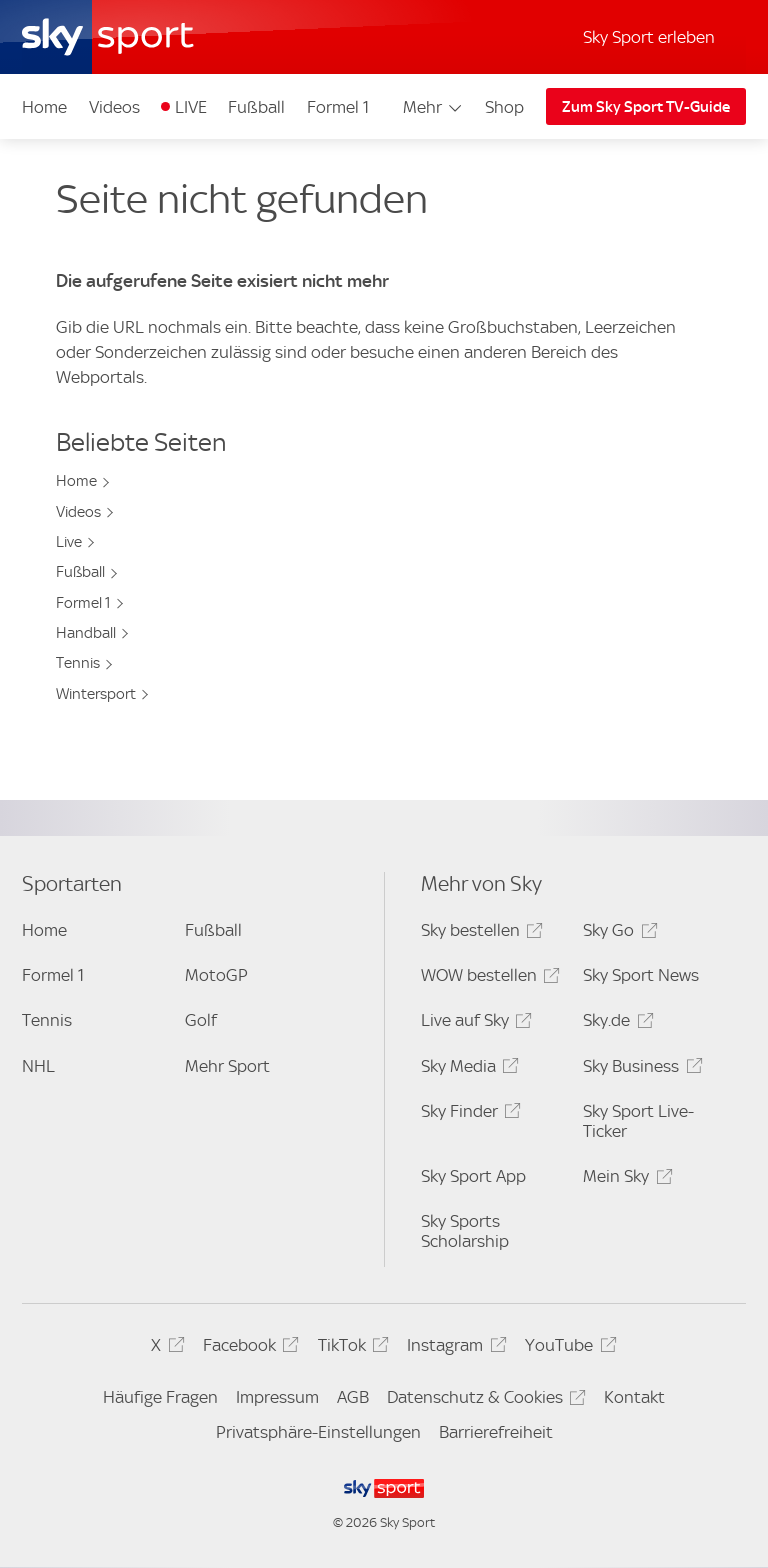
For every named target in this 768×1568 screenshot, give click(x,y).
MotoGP (216, 975)
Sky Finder (468, 1114)
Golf (201, 1020)
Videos (114, 107)
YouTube (567, 1348)
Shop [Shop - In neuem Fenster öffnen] (504, 107)
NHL (38, 1066)
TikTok (350, 1348)
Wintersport (96, 694)
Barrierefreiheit (496, 1432)
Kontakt (634, 1397)
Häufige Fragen (160, 1397)
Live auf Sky (473, 1023)
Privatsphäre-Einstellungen (318, 1432)
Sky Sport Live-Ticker (638, 1121)
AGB (353, 1397)
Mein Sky (624, 1179)
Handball (86, 633)
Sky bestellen (479, 933)
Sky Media (467, 1069)
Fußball (256, 107)
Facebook (248, 1348)
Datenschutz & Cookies (483, 1400)
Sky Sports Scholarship (465, 1231)
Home (44, 107)
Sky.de (615, 1023)
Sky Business (639, 1069)
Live (69, 542)
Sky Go (617, 933)
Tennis (78, 663)
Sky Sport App (473, 1176)
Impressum (277, 1397)
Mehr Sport (227, 1066)
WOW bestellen (487, 978)
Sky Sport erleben (649, 37)
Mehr (433, 107)
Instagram (453, 1348)
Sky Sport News (641, 975)
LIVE (191, 107)
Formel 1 (338, 107)
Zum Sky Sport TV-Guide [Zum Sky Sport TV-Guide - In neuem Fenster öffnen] (646, 107)
